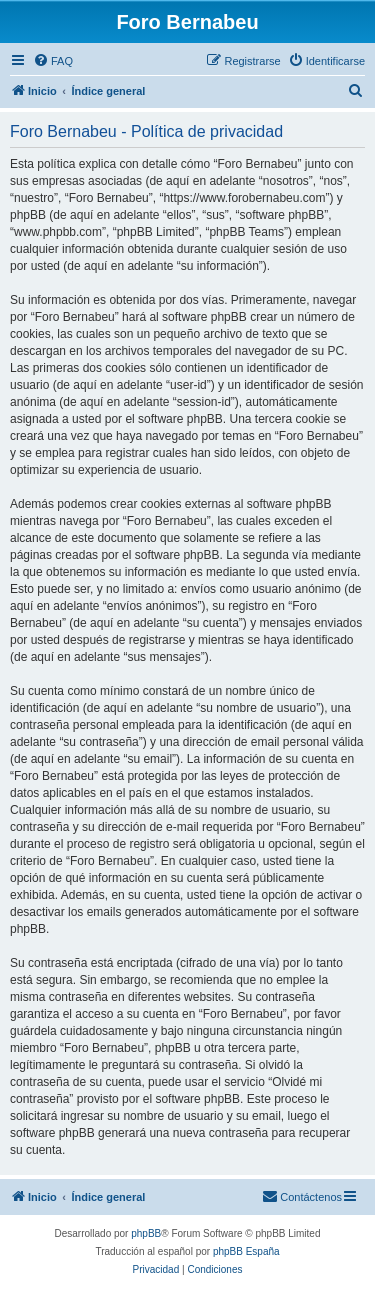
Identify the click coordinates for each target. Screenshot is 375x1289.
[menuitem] (53, 61)
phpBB (146, 1233)
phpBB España (246, 1251)
